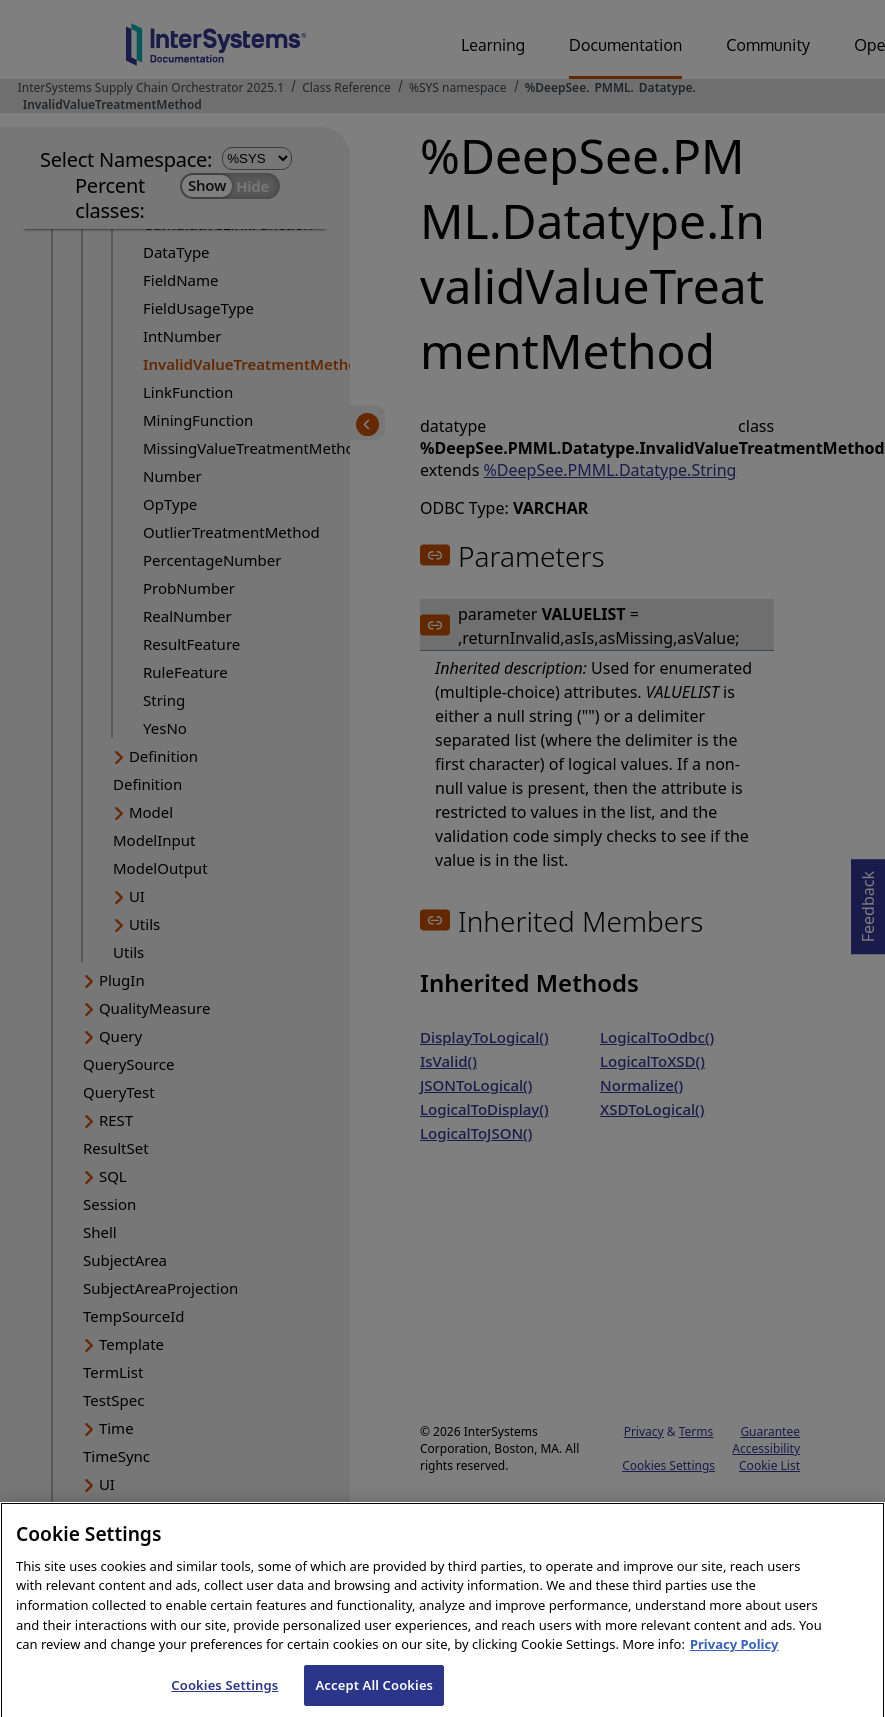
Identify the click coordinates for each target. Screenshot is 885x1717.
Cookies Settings (224, 1694)
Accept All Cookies (374, 1694)
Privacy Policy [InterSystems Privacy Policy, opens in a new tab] (734, 1653)
